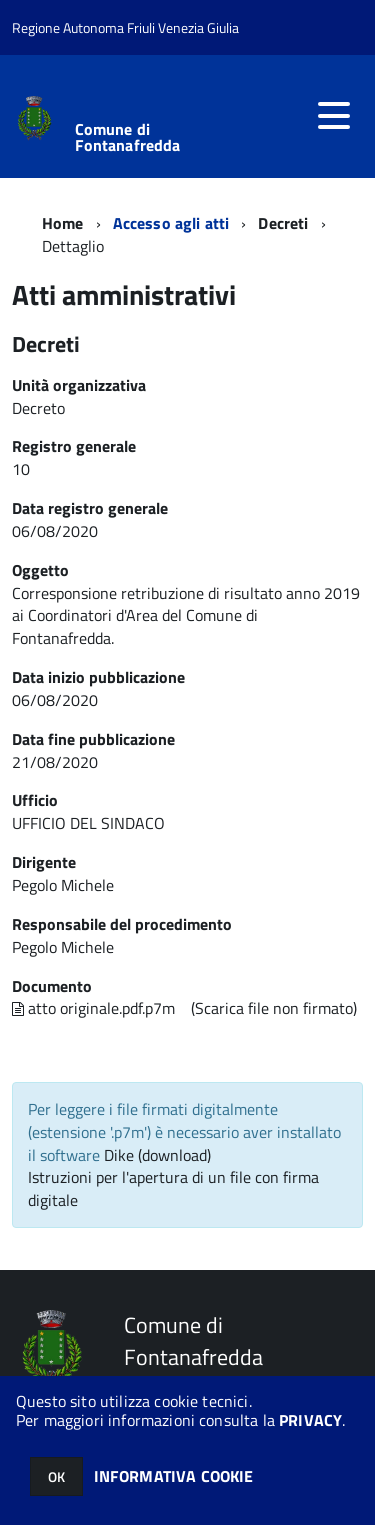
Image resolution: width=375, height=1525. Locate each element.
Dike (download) (157, 1155)
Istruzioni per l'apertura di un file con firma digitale (173, 1188)
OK (56, 1476)
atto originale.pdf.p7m (93, 1008)
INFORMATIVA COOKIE (174, 1476)
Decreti (283, 223)
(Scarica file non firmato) (274, 1008)
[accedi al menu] (334, 116)
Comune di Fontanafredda (128, 137)
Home (63, 223)
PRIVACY (310, 1420)
